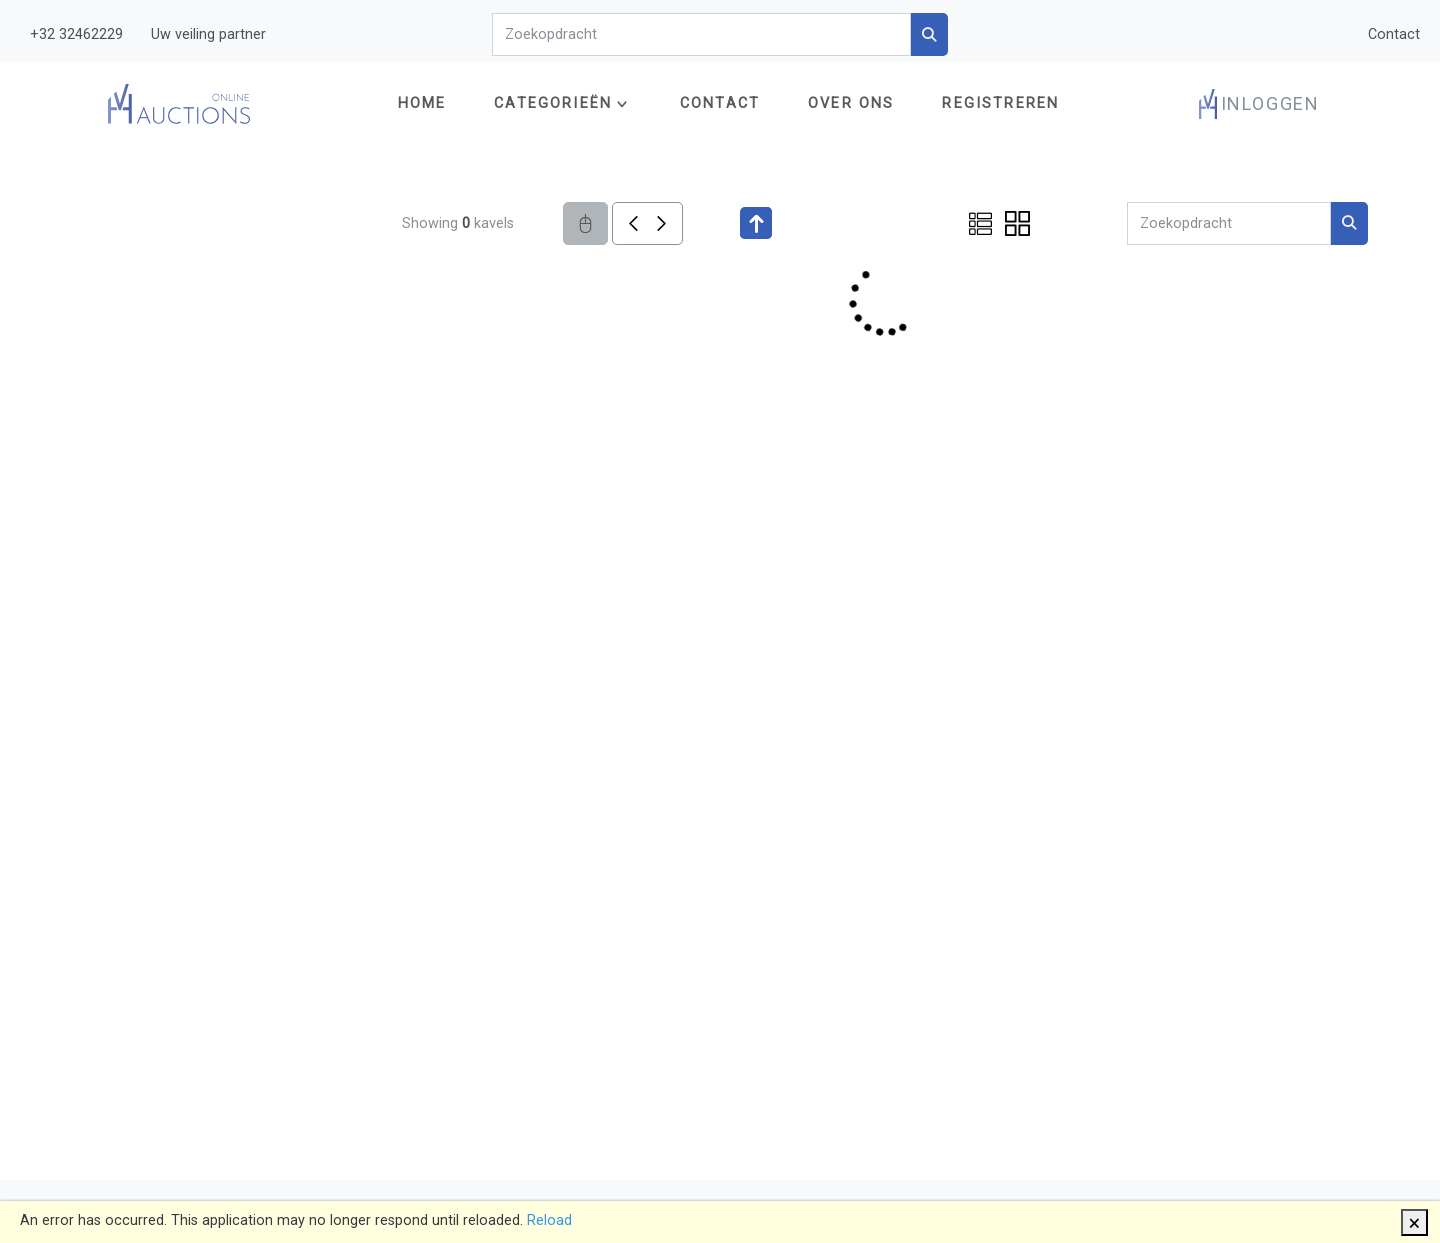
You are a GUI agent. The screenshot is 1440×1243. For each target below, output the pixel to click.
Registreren (1000, 103)
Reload (549, 1220)
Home (422, 103)
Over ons (851, 103)
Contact (1394, 34)
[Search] (701, 34)
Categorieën (553, 103)
